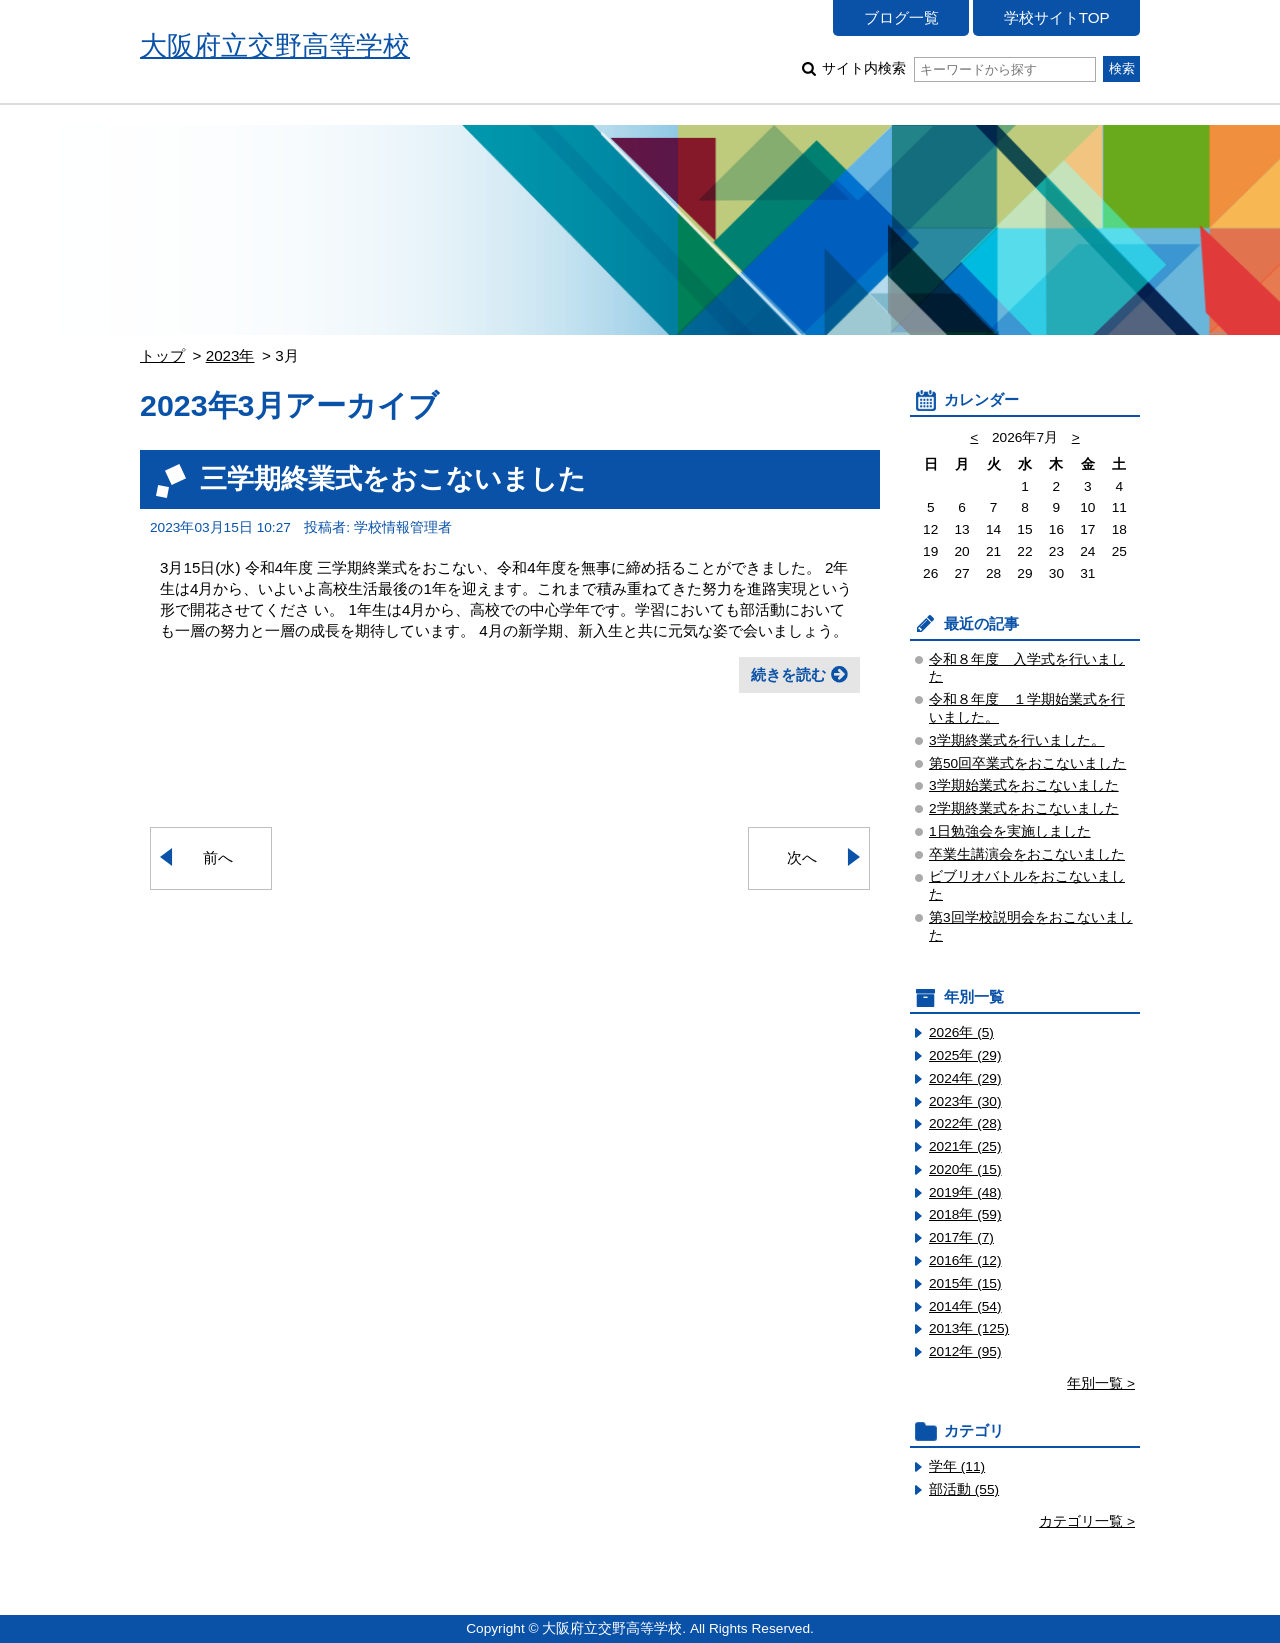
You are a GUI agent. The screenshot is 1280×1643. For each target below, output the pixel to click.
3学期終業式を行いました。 (1017, 740)
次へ (802, 857)
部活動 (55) (964, 1489)
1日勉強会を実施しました (1010, 831)
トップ (162, 355)
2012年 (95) (965, 1351)
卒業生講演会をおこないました (1027, 854)
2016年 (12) (965, 1260)
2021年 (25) (965, 1146)
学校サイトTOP (1057, 17)
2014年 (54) (965, 1306)
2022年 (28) (965, 1123)
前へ (218, 857)
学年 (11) (957, 1466)
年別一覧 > (1101, 1383)
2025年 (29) (965, 1055)
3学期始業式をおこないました (1024, 785)
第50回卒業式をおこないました (1027, 763)
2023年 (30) (965, 1101)
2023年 (230, 355)
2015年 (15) (965, 1283)
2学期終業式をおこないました (1024, 808)
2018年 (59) (965, 1214)
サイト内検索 (958, 68)
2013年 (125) (969, 1328)
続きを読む (788, 674)
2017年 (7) (961, 1237)
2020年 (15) (965, 1169)
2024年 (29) (965, 1078)
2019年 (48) (965, 1192)
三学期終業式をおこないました (393, 478)
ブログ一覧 (901, 17)
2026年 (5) (961, 1032)
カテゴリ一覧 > (1087, 1521)
